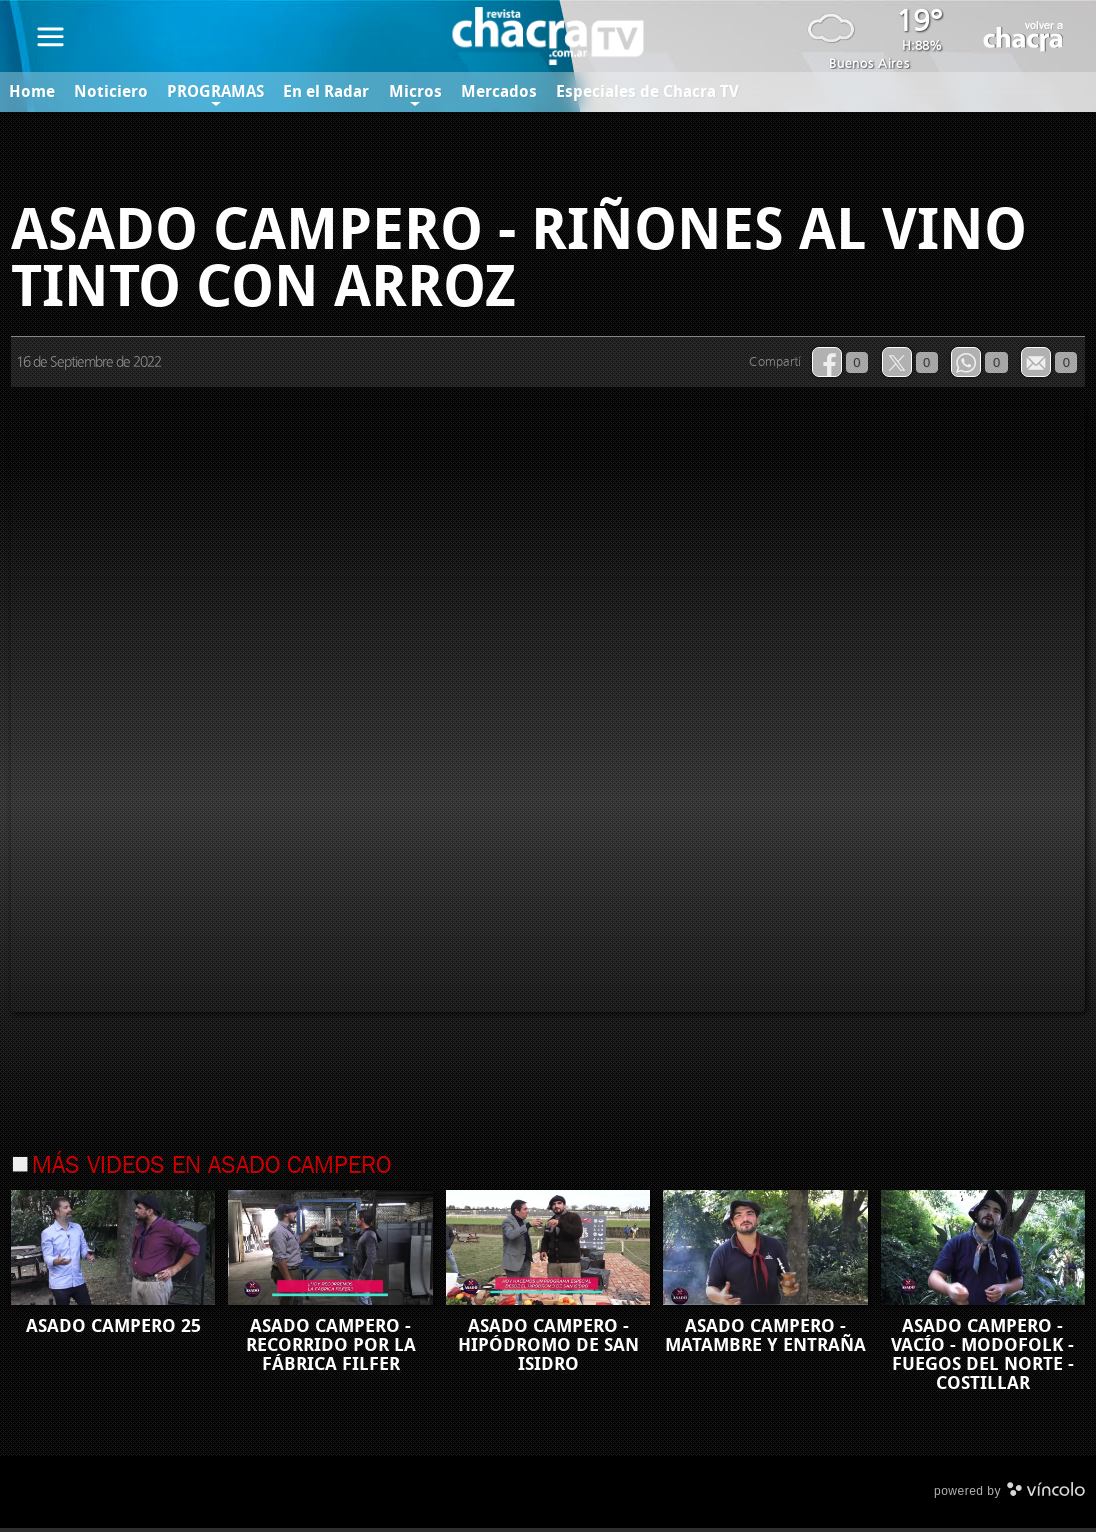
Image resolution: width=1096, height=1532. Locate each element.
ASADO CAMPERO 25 (113, 1329)
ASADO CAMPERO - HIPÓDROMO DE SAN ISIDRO (548, 1348)
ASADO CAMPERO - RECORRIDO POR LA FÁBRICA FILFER (331, 1348)
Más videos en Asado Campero (211, 1170)
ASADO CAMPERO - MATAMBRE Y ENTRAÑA (765, 1338)
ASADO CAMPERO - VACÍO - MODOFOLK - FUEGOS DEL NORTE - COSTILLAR (982, 1357)
